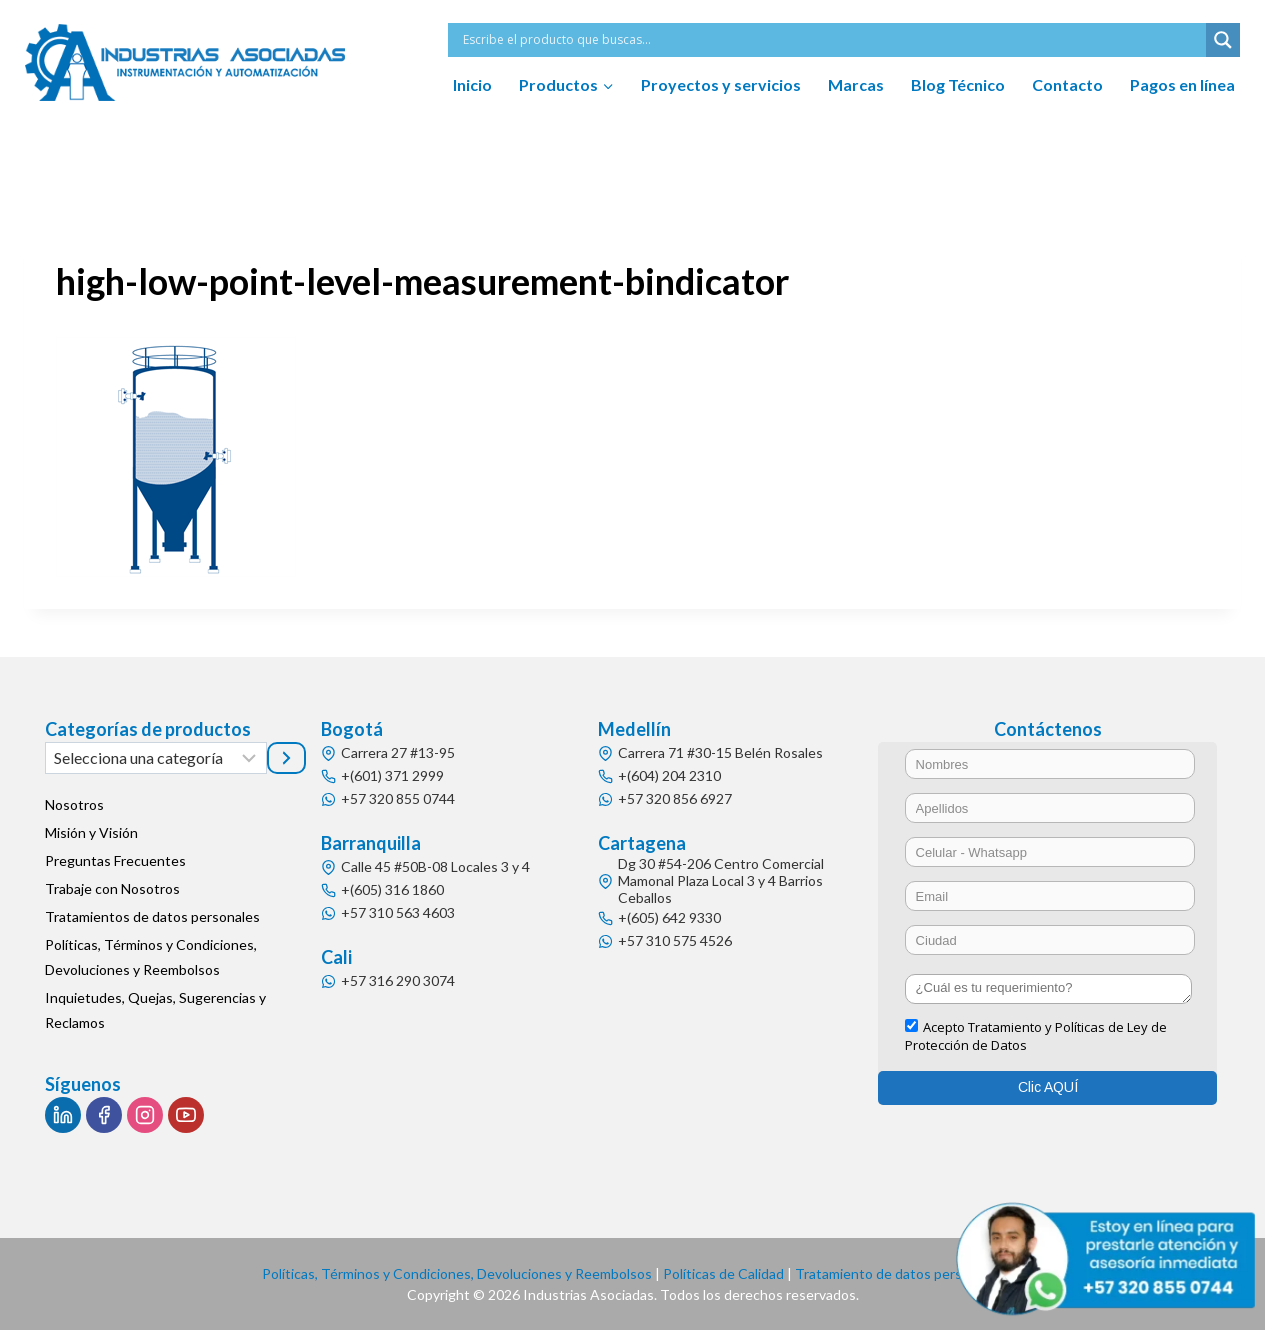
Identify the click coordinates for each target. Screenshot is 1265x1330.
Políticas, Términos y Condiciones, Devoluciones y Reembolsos (151, 957)
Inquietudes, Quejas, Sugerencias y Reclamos (155, 1010)
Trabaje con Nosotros (112, 888)
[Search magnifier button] (1223, 40)
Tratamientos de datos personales (152, 916)
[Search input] (832, 40)
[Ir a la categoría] (286, 758)
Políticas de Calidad (723, 1273)
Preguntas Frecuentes (115, 860)
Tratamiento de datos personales (899, 1273)
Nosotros (74, 804)
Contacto (1067, 84)
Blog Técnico (958, 84)
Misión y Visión (91, 832)
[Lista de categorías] (156, 758)
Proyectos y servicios (721, 84)
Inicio (472, 84)
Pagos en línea (1182, 84)
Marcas (856, 84)
